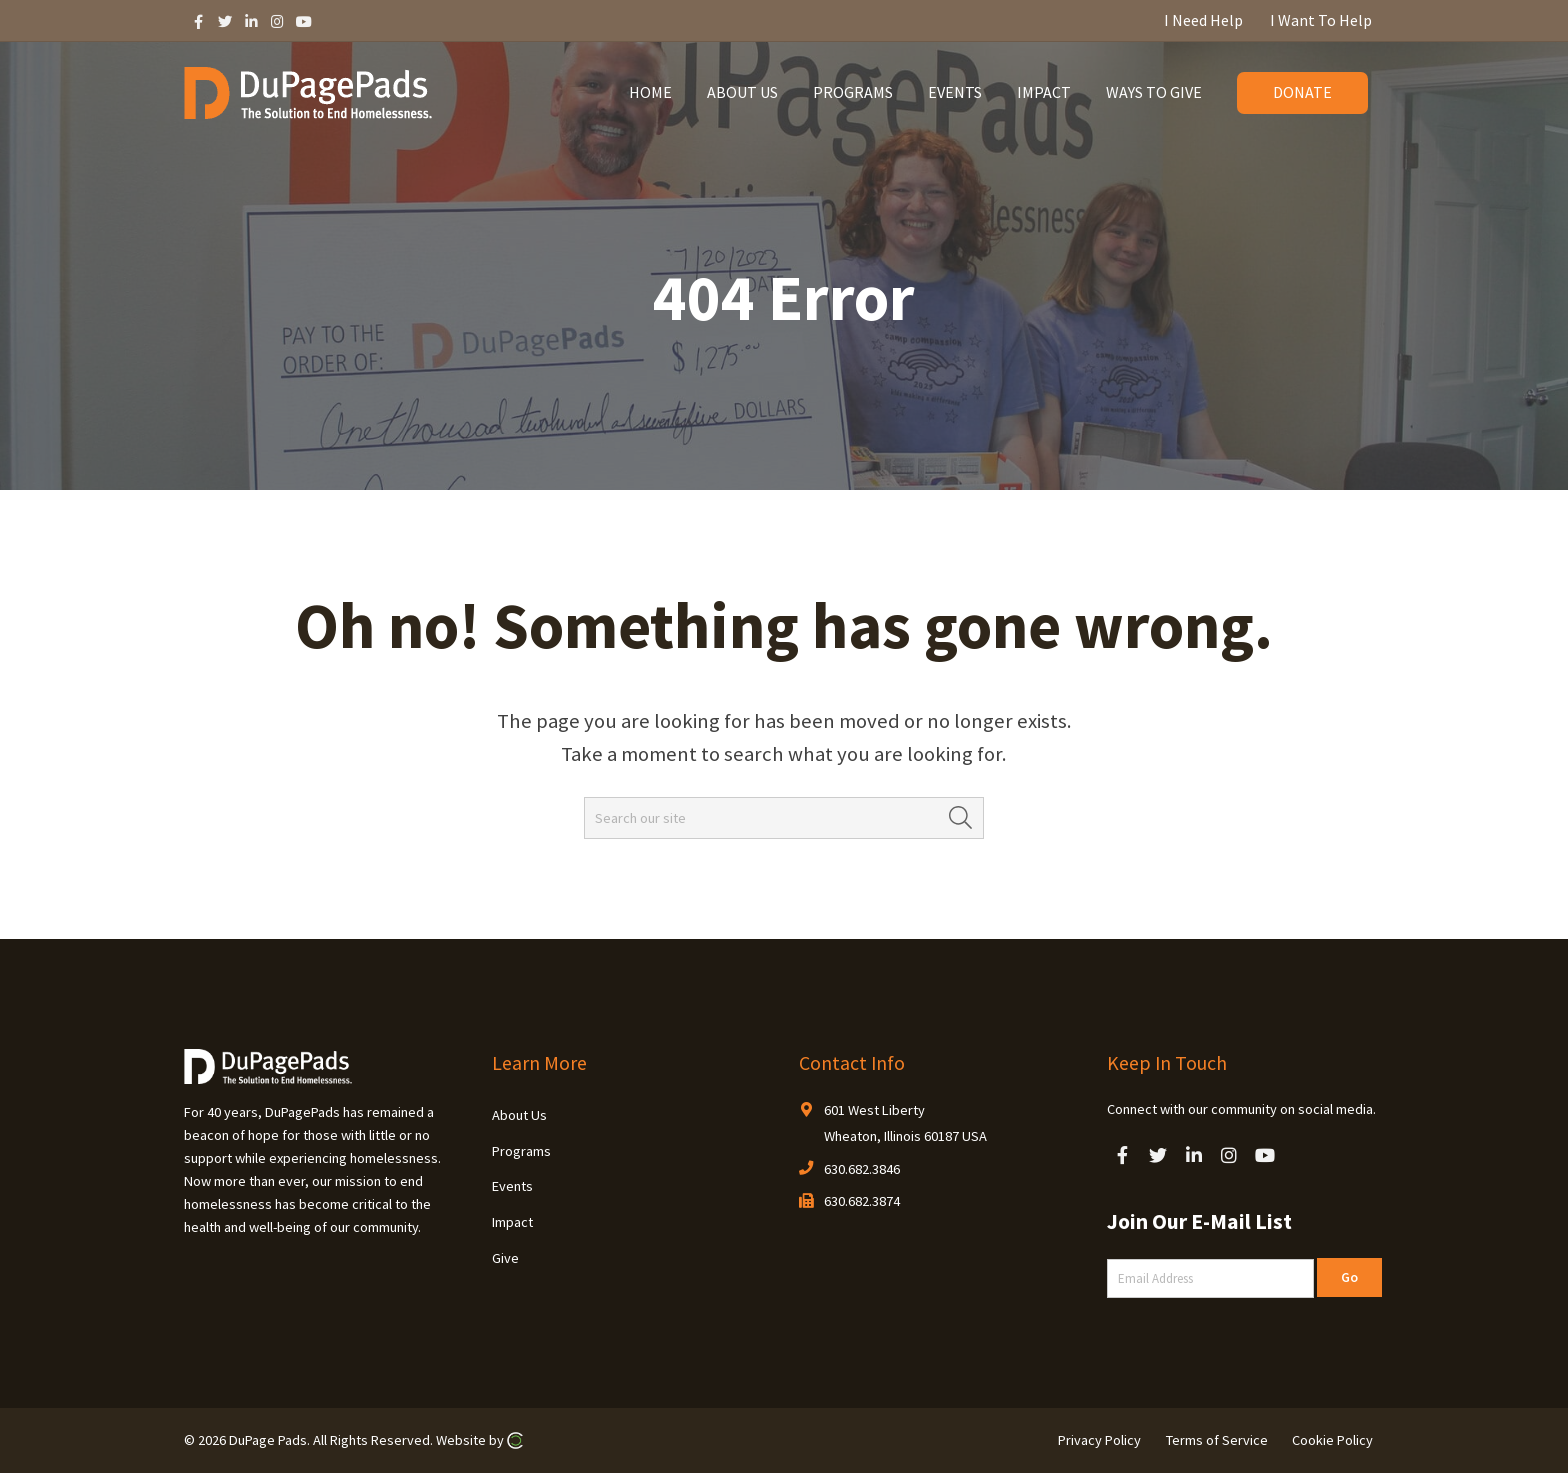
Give (505, 1258)
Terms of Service (1217, 1440)
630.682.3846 (862, 1169)
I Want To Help (1321, 20)
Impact (512, 1222)
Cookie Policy (1332, 1440)
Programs (521, 1151)
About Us (519, 1115)
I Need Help (1203, 20)
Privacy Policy (1099, 1440)
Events (512, 1186)
